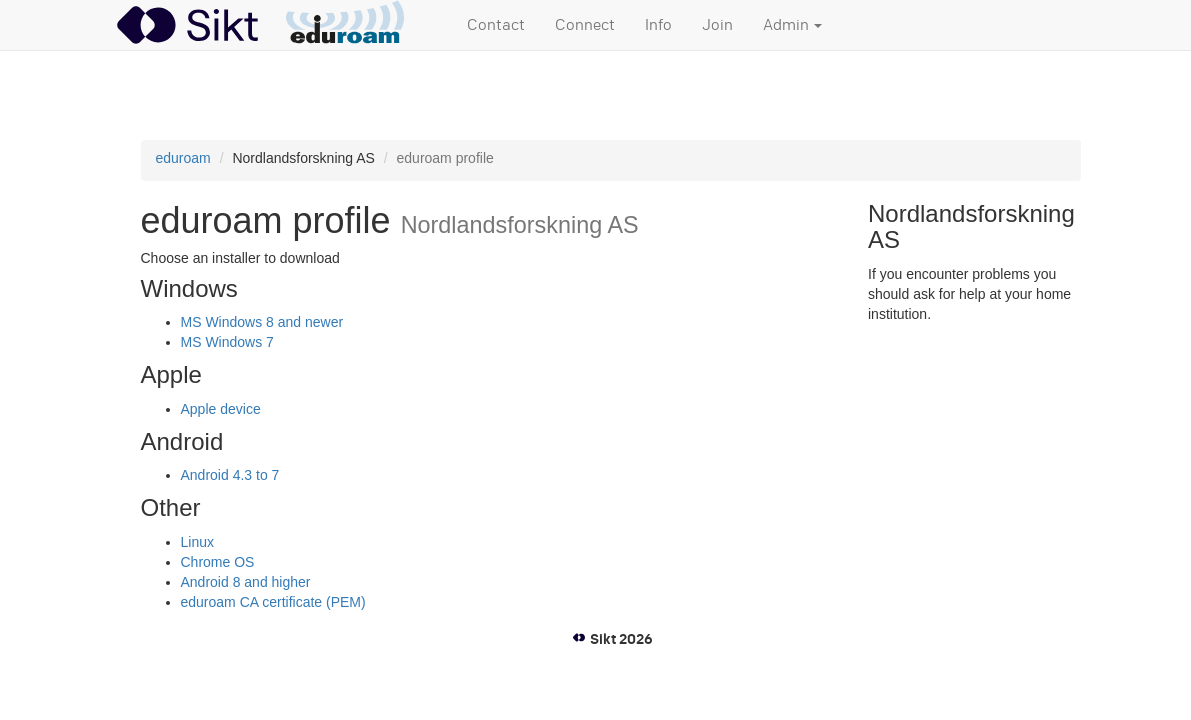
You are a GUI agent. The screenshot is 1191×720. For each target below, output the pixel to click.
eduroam (183, 158)
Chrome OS (218, 562)
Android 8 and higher (246, 582)
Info (658, 25)
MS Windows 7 (227, 342)
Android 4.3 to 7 (230, 475)
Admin (792, 25)
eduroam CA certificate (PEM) (273, 602)
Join (717, 25)
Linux (197, 542)
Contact (496, 25)
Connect (585, 25)
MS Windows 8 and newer (262, 322)
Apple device (221, 409)
